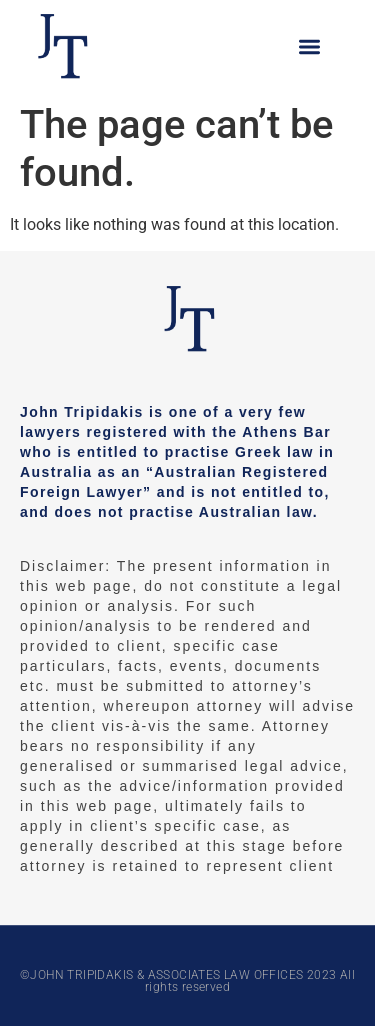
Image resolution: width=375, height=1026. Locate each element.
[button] (310, 46)
